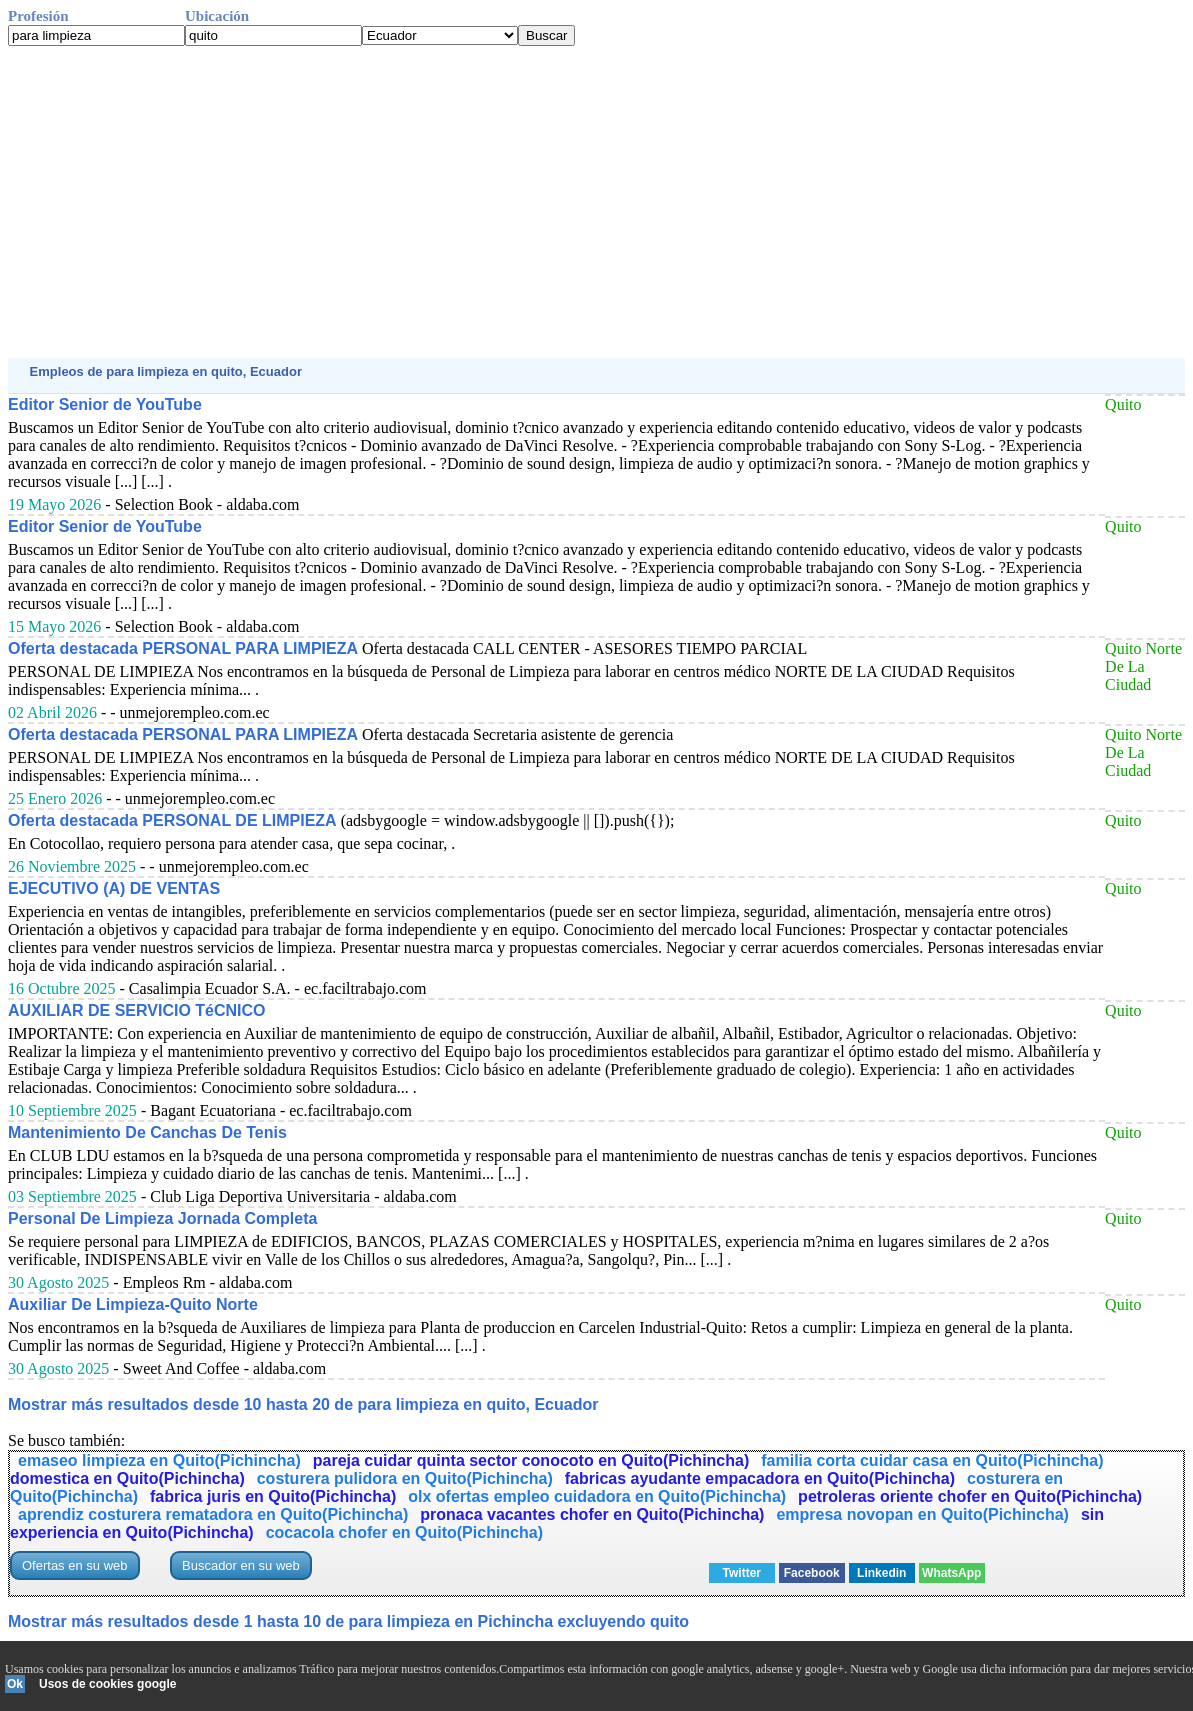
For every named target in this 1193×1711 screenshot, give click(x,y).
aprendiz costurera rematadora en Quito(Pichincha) (213, 1514)
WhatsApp (951, 1573)
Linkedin (881, 1573)
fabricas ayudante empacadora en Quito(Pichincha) (760, 1478)
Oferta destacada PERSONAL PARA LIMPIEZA (183, 648)
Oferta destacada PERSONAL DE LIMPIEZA (172, 820)
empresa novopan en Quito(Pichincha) (922, 1514)
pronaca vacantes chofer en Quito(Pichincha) (592, 1514)
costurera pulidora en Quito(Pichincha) (405, 1478)
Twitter (742, 1573)
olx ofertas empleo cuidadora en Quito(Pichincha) (597, 1496)
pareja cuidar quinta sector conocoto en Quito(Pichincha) (531, 1460)
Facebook (812, 1573)
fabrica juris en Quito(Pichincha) (273, 1496)
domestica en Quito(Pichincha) (127, 1478)
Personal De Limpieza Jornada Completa (162, 1218)
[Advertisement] (596, 202)
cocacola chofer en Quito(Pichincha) (404, 1532)
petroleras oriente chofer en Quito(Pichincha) (970, 1496)
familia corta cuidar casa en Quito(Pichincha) (932, 1460)
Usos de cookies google (107, 1684)
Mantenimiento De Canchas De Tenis (147, 1132)
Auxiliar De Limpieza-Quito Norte (133, 1304)
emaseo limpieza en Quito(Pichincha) (159, 1460)
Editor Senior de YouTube (105, 404)
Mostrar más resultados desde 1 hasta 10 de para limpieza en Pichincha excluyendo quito (348, 1621)
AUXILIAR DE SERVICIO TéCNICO (137, 1010)
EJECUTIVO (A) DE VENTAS (114, 888)
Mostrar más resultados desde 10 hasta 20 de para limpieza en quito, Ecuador (303, 1404)
